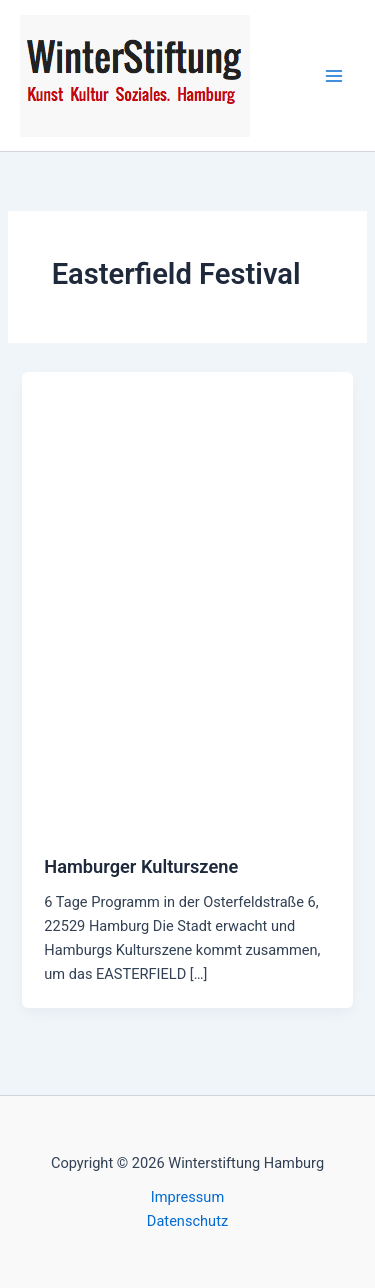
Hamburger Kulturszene (141, 866)
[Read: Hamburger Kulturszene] (187, 601)
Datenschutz (187, 1221)
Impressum (187, 1197)
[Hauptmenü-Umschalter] (334, 76)
